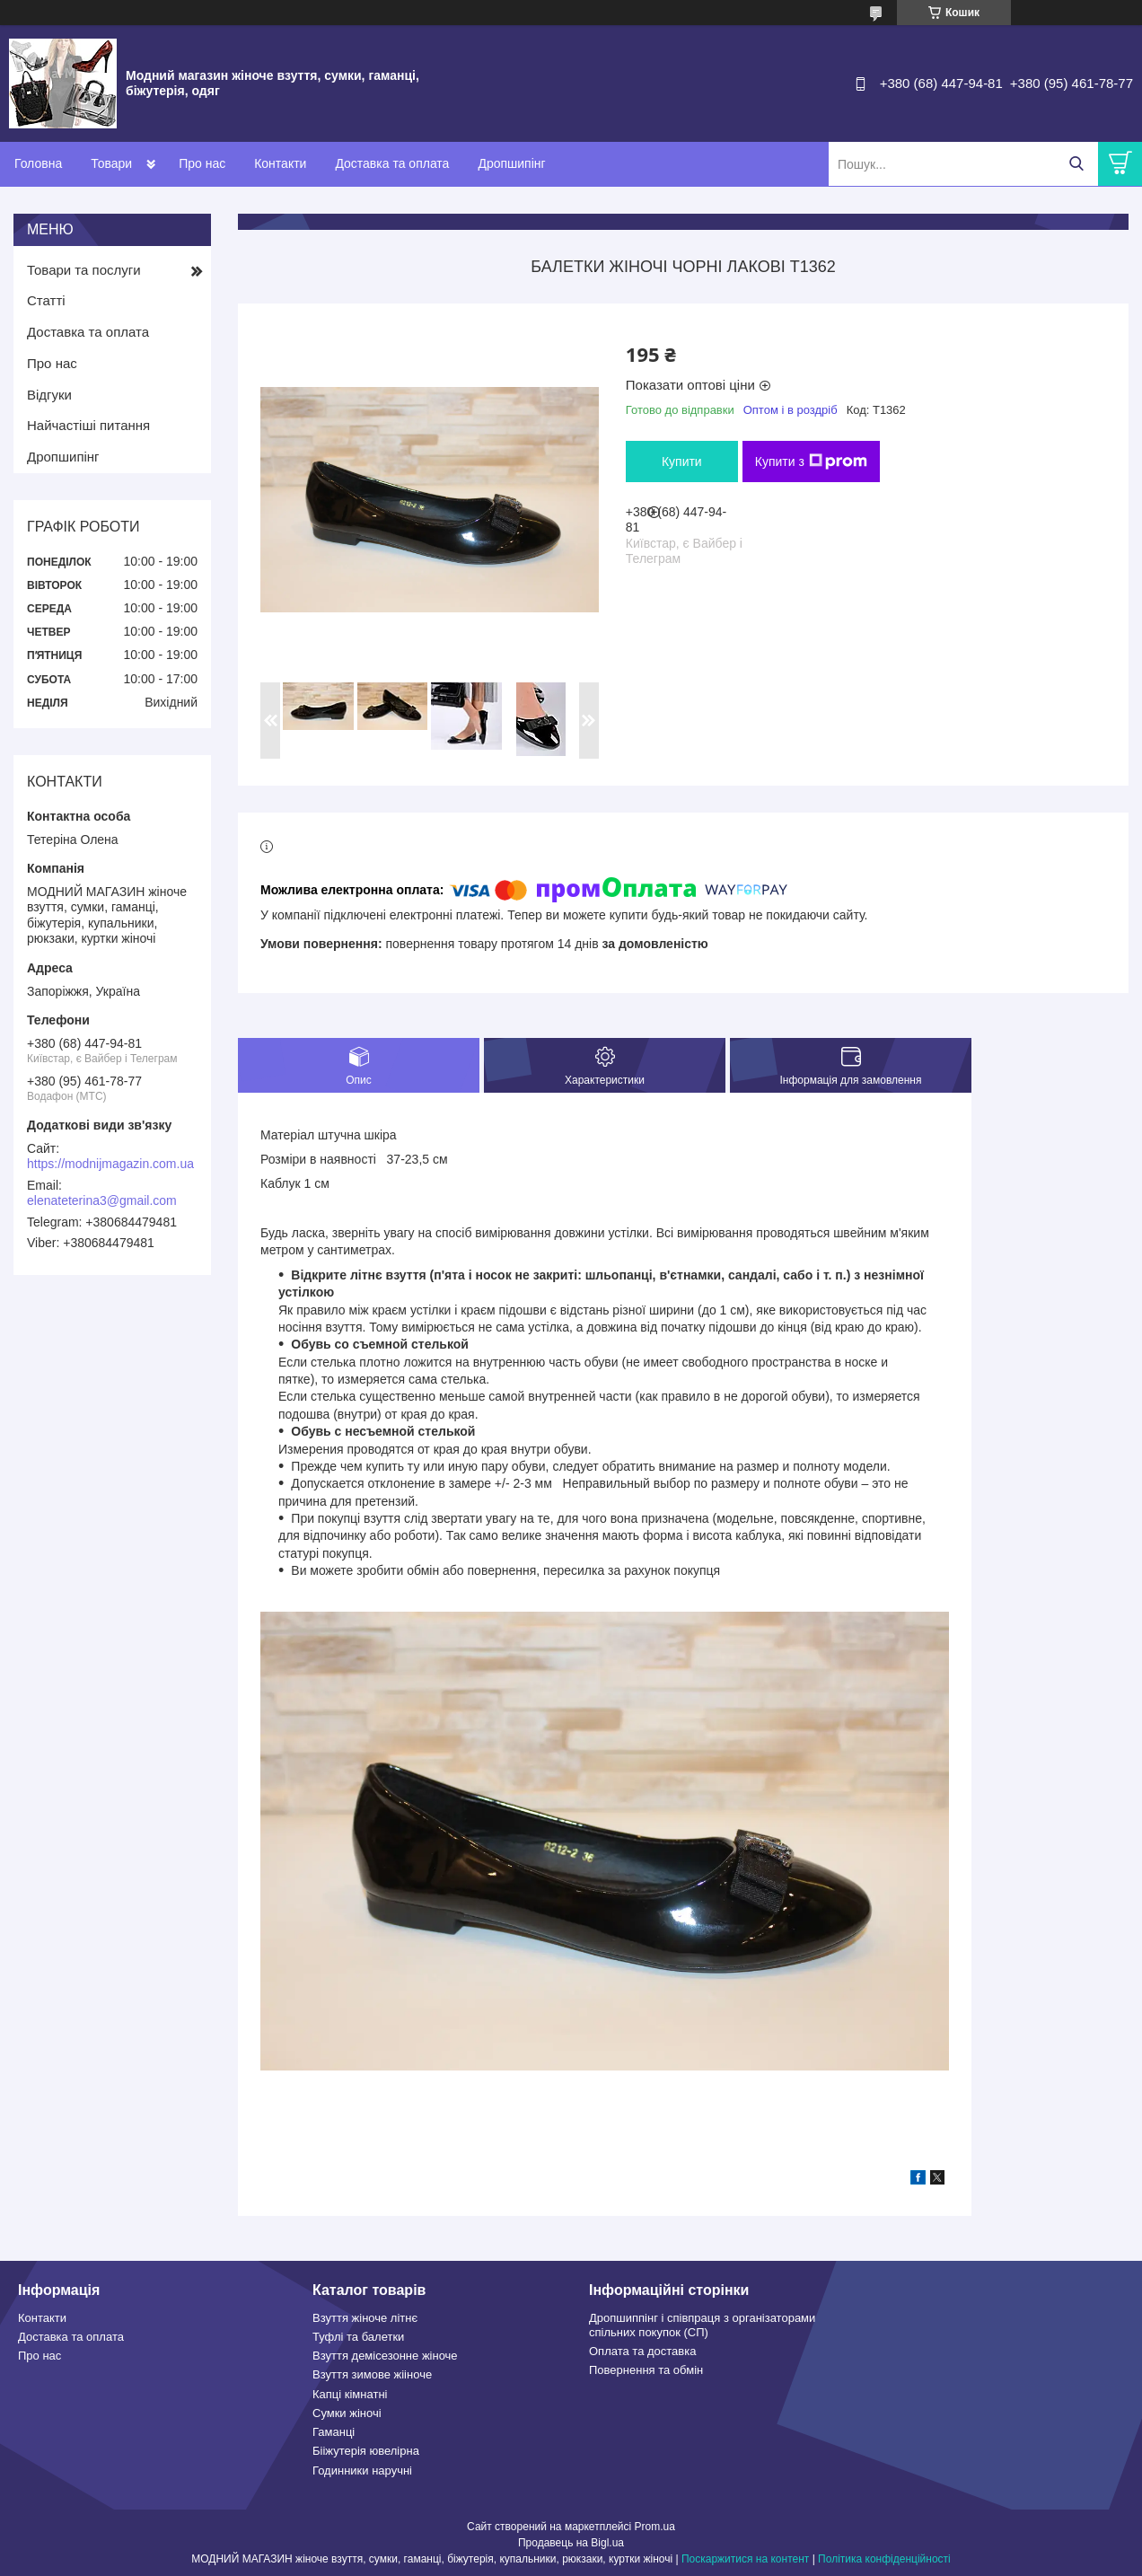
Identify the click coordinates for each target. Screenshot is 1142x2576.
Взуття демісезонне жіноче (385, 2355)
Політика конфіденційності (884, 2559)
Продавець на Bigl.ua (571, 2542)
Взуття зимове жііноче (372, 2374)
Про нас (202, 163)
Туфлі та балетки (358, 2336)
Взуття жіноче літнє (364, 2318)
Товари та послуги (84, 269)
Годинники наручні (362, 2470)
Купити (682, 461)
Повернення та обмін (646, 2370)
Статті (46, 300)
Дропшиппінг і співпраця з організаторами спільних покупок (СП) (702, 2325)
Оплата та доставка (642, 2351)
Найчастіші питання (88, 425)
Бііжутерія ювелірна (365, 2450)
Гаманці (333, 2432)
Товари (111, 163)
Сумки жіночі (347, 2413)
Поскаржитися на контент (745, 2559)
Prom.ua (655, 2526)
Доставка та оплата (392, 163)
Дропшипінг (511, 163)
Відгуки (49, 394)
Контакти (280, 163)
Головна (38, 163)
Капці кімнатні (349, 2394)
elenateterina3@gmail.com (102, 1200)
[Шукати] (1076, 164)
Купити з (811, 461)
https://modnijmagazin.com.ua (110, 1163)
